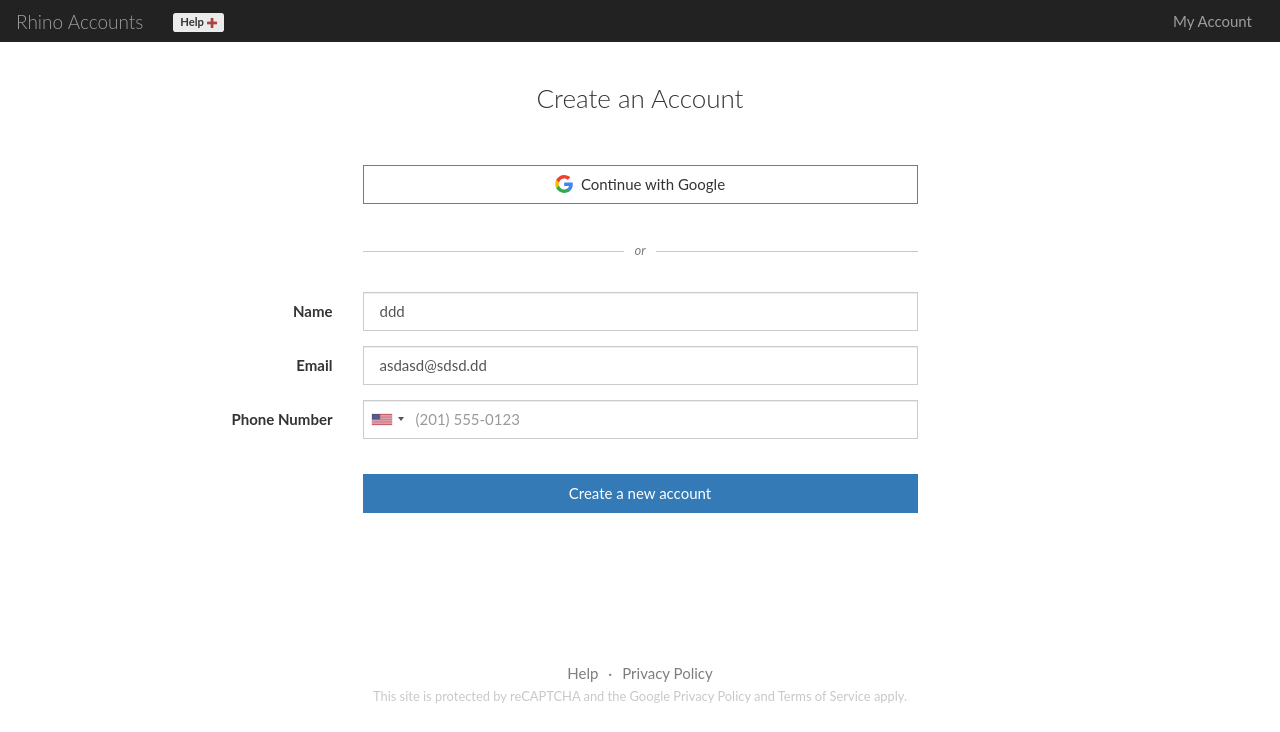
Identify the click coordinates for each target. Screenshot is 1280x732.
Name (313, 311)
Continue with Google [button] (640, 184)
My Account (1212, 21)
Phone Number (281, 419)
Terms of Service (824, 696)
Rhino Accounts (79, 21)
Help (582, 673)
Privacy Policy (667, 673)
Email (314, 365)
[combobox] (387, 419)
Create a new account (640, 493)
